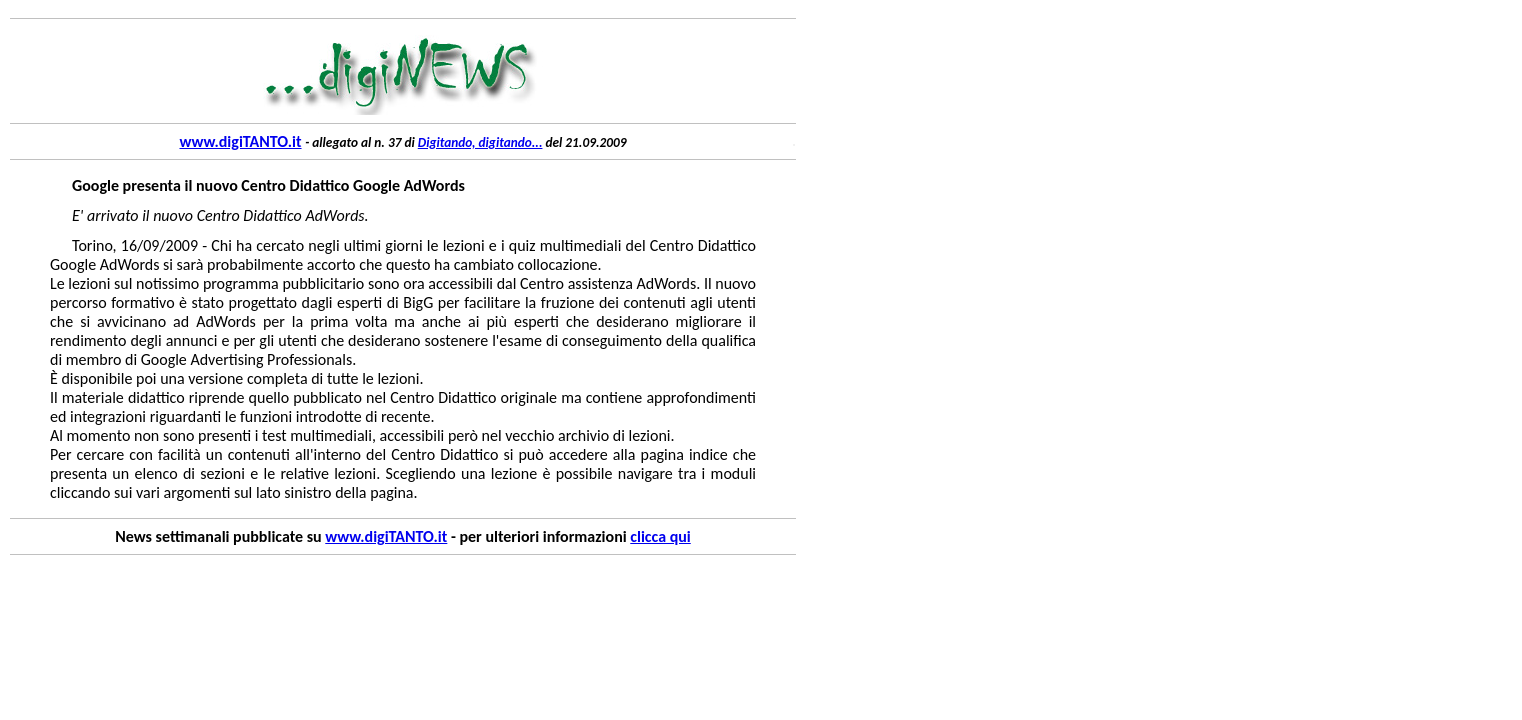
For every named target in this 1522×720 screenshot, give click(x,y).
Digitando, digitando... (480, 142)
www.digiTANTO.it (240, 141)
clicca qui (660, 536)
